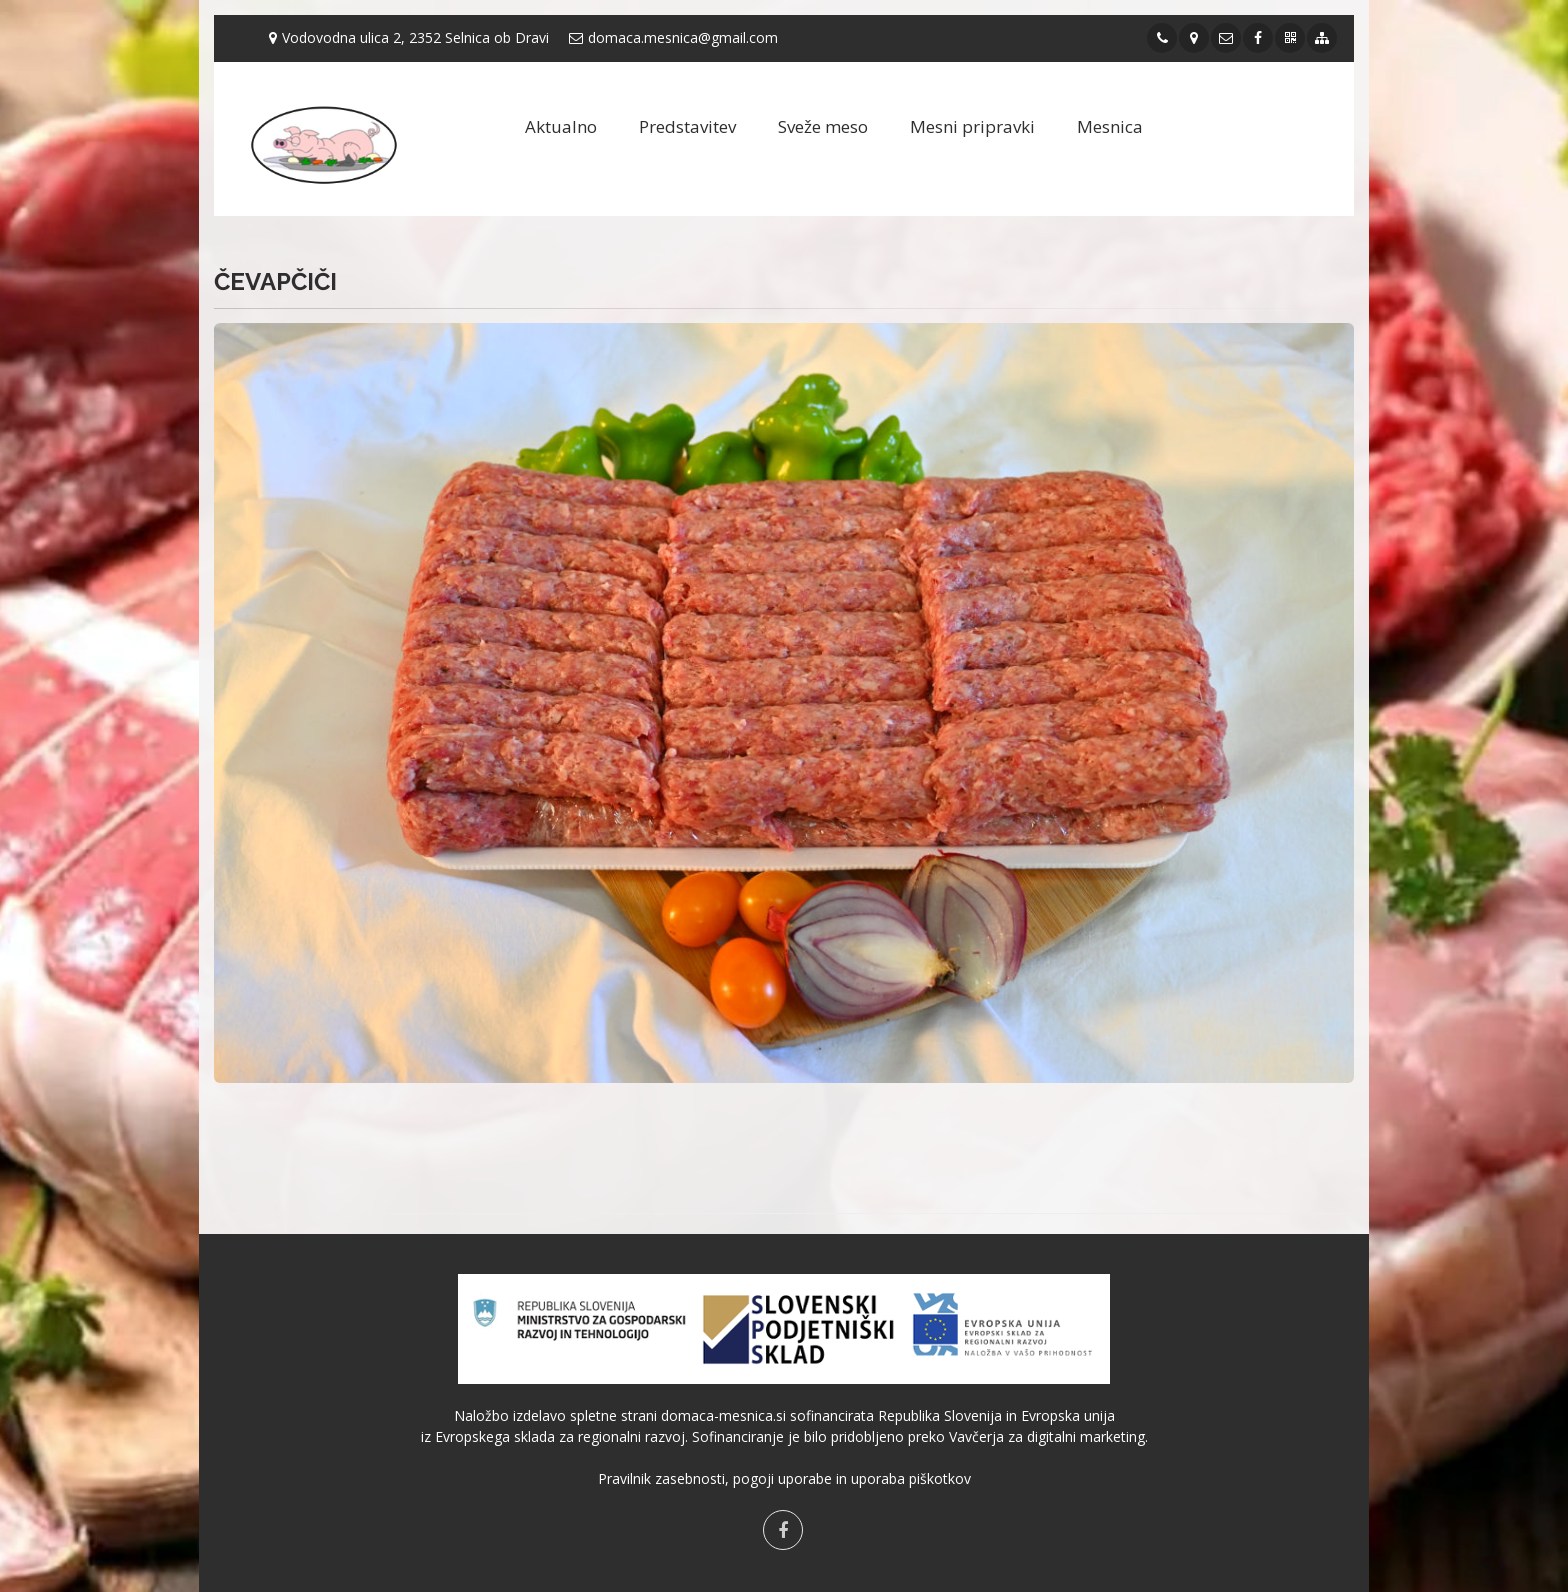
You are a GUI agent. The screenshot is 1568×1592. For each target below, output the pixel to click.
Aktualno (561, 126)
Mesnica (1110, 126)
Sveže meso (823, 126)
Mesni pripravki (972, 126)
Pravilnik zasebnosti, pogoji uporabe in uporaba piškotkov (784, 1478)
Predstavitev (687, 126)
